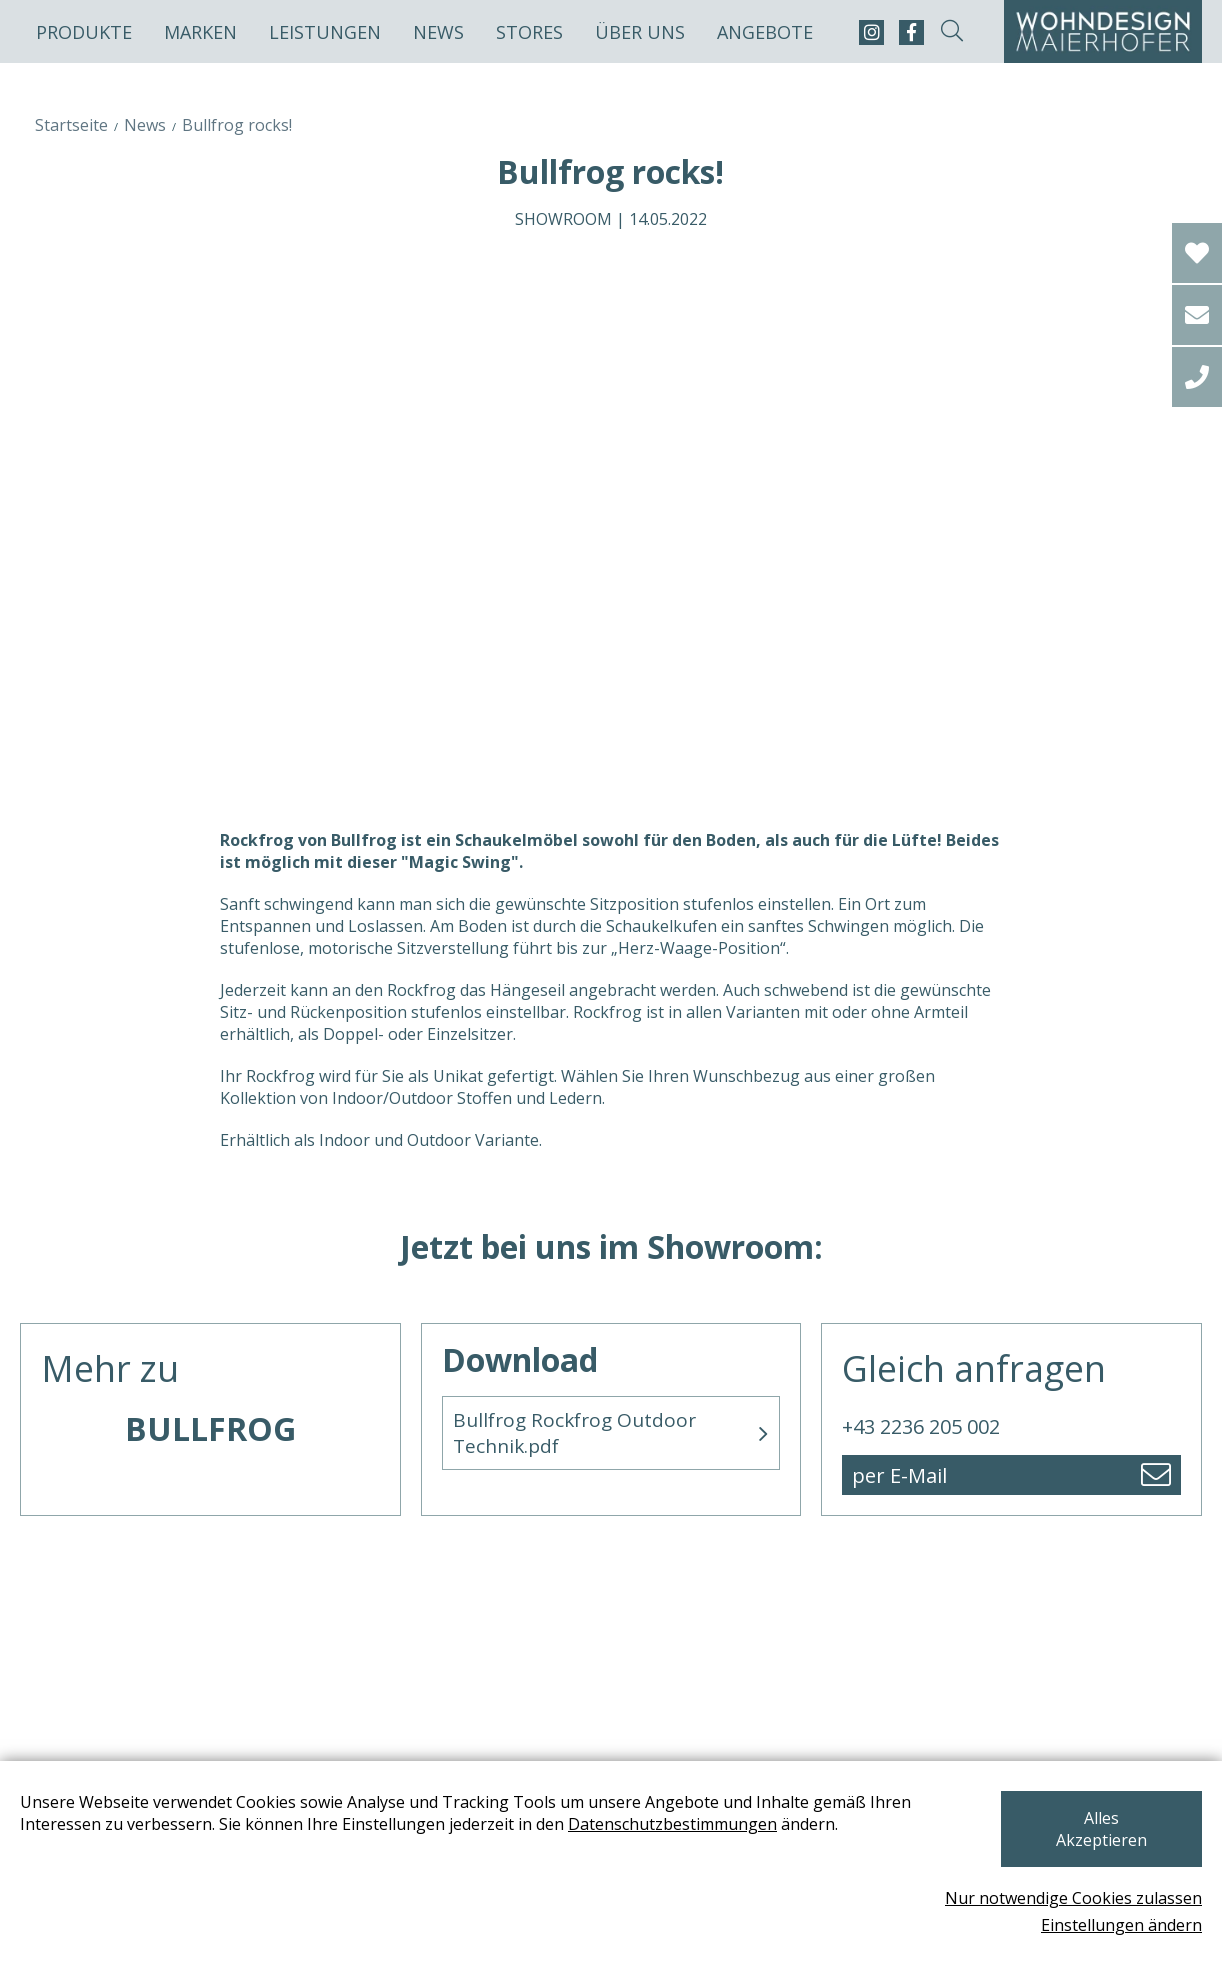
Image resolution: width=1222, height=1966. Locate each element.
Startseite (71, 125)
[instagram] (871, 32)
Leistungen (325, 32)
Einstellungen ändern (1121, 1925)
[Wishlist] (1197, 253)
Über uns (640, 32)
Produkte (84, 32)
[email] (1197, 315)
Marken (200, 32)
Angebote (765, 32)
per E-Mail (899, 1475)
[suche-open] (951, 32)
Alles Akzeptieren (1096, 1840)
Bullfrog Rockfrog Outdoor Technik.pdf (574, 1433)
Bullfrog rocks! (237, 125)
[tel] (1197, 377)
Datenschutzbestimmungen (672, 1846)
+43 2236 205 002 (921, 1426)
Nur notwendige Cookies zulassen (1073, 1898)
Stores (529, 32)
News (438, 32)
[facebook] (911, 32)
